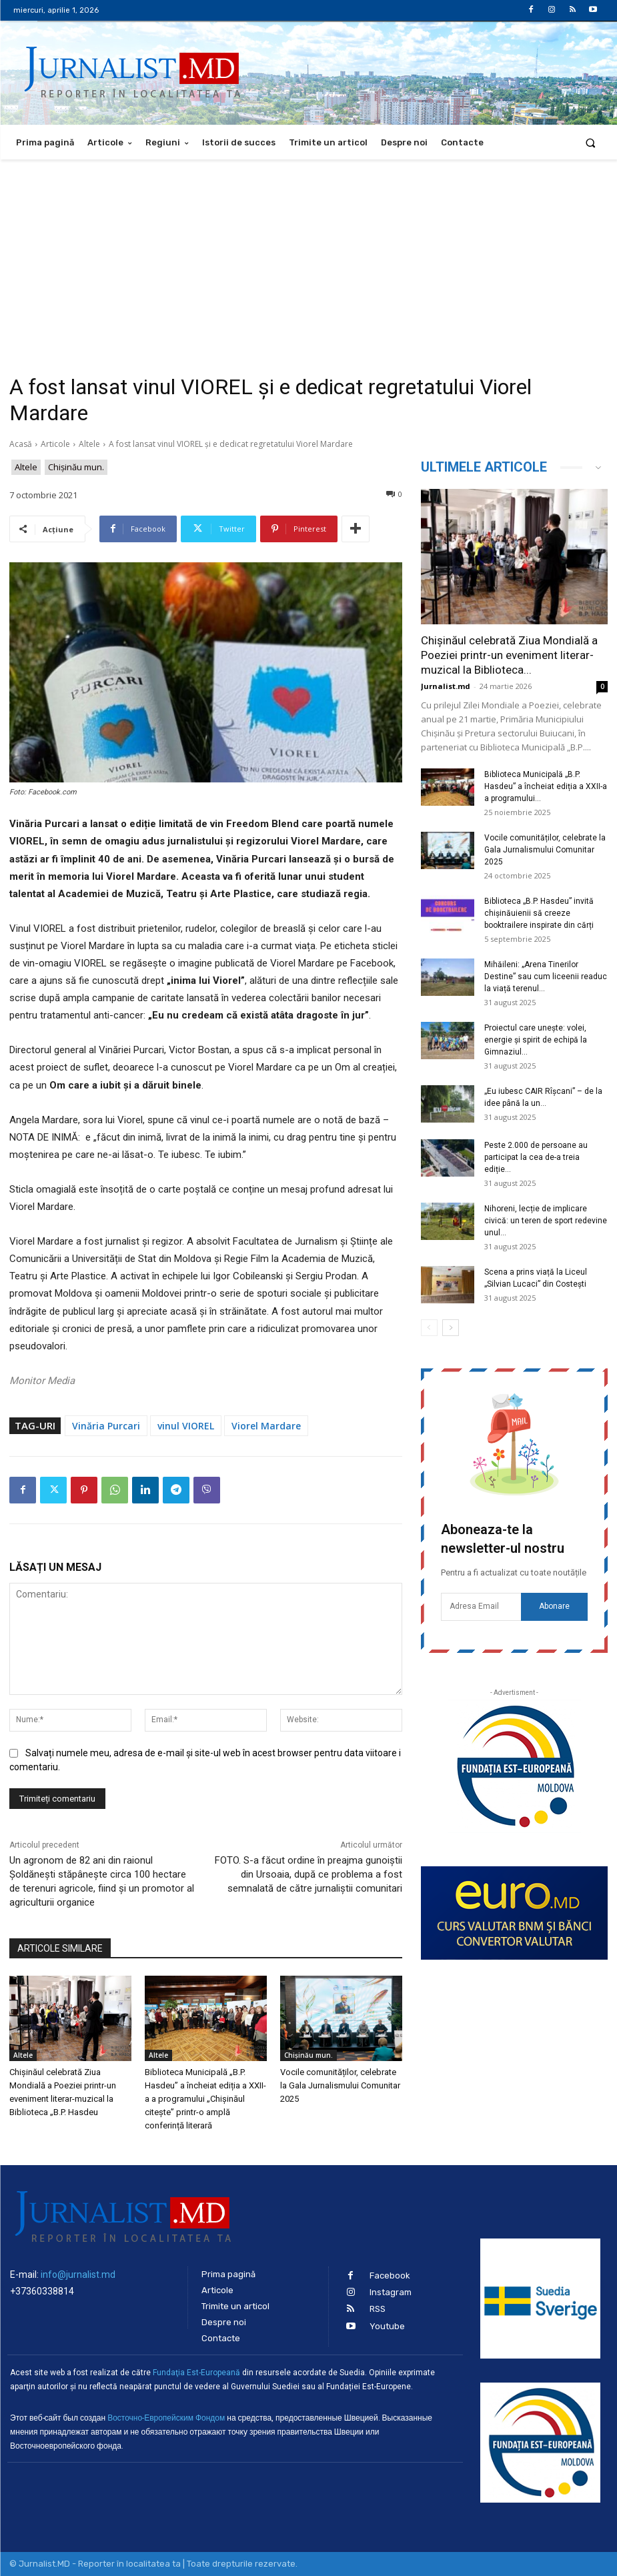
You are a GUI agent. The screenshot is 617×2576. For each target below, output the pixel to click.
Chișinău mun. (76, 467)
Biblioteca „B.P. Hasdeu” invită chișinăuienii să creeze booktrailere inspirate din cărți (539, 913)
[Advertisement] (308, 259)
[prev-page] (429, 1327)
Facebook (390, 2276)
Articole (55, 444)
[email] (481, 1607)
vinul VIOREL (185, 1425)
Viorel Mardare (266, 1425)
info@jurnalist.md (78, 2274)
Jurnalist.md (445, 686)
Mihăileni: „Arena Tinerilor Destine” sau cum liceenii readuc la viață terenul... (545, 976)
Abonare (554, 1606)
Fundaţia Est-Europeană (196, 2372)
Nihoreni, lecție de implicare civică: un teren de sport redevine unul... (545, 1220)
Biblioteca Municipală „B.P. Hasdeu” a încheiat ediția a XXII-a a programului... (545, 786)
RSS (378, 2309)
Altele (89, 444)
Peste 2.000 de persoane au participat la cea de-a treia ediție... (536, 1157)
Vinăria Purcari (106, 1425)
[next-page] (450, 1327)
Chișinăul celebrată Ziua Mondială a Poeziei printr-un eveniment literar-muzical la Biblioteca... (509, 655)
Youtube (387, 2326)
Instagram (391, 2292)
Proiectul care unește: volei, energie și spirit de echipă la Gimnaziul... (535, 1040)
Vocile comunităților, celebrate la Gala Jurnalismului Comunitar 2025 (340, 2085)
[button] (591, 142)
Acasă (20, 444)
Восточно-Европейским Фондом (166, 2418)
